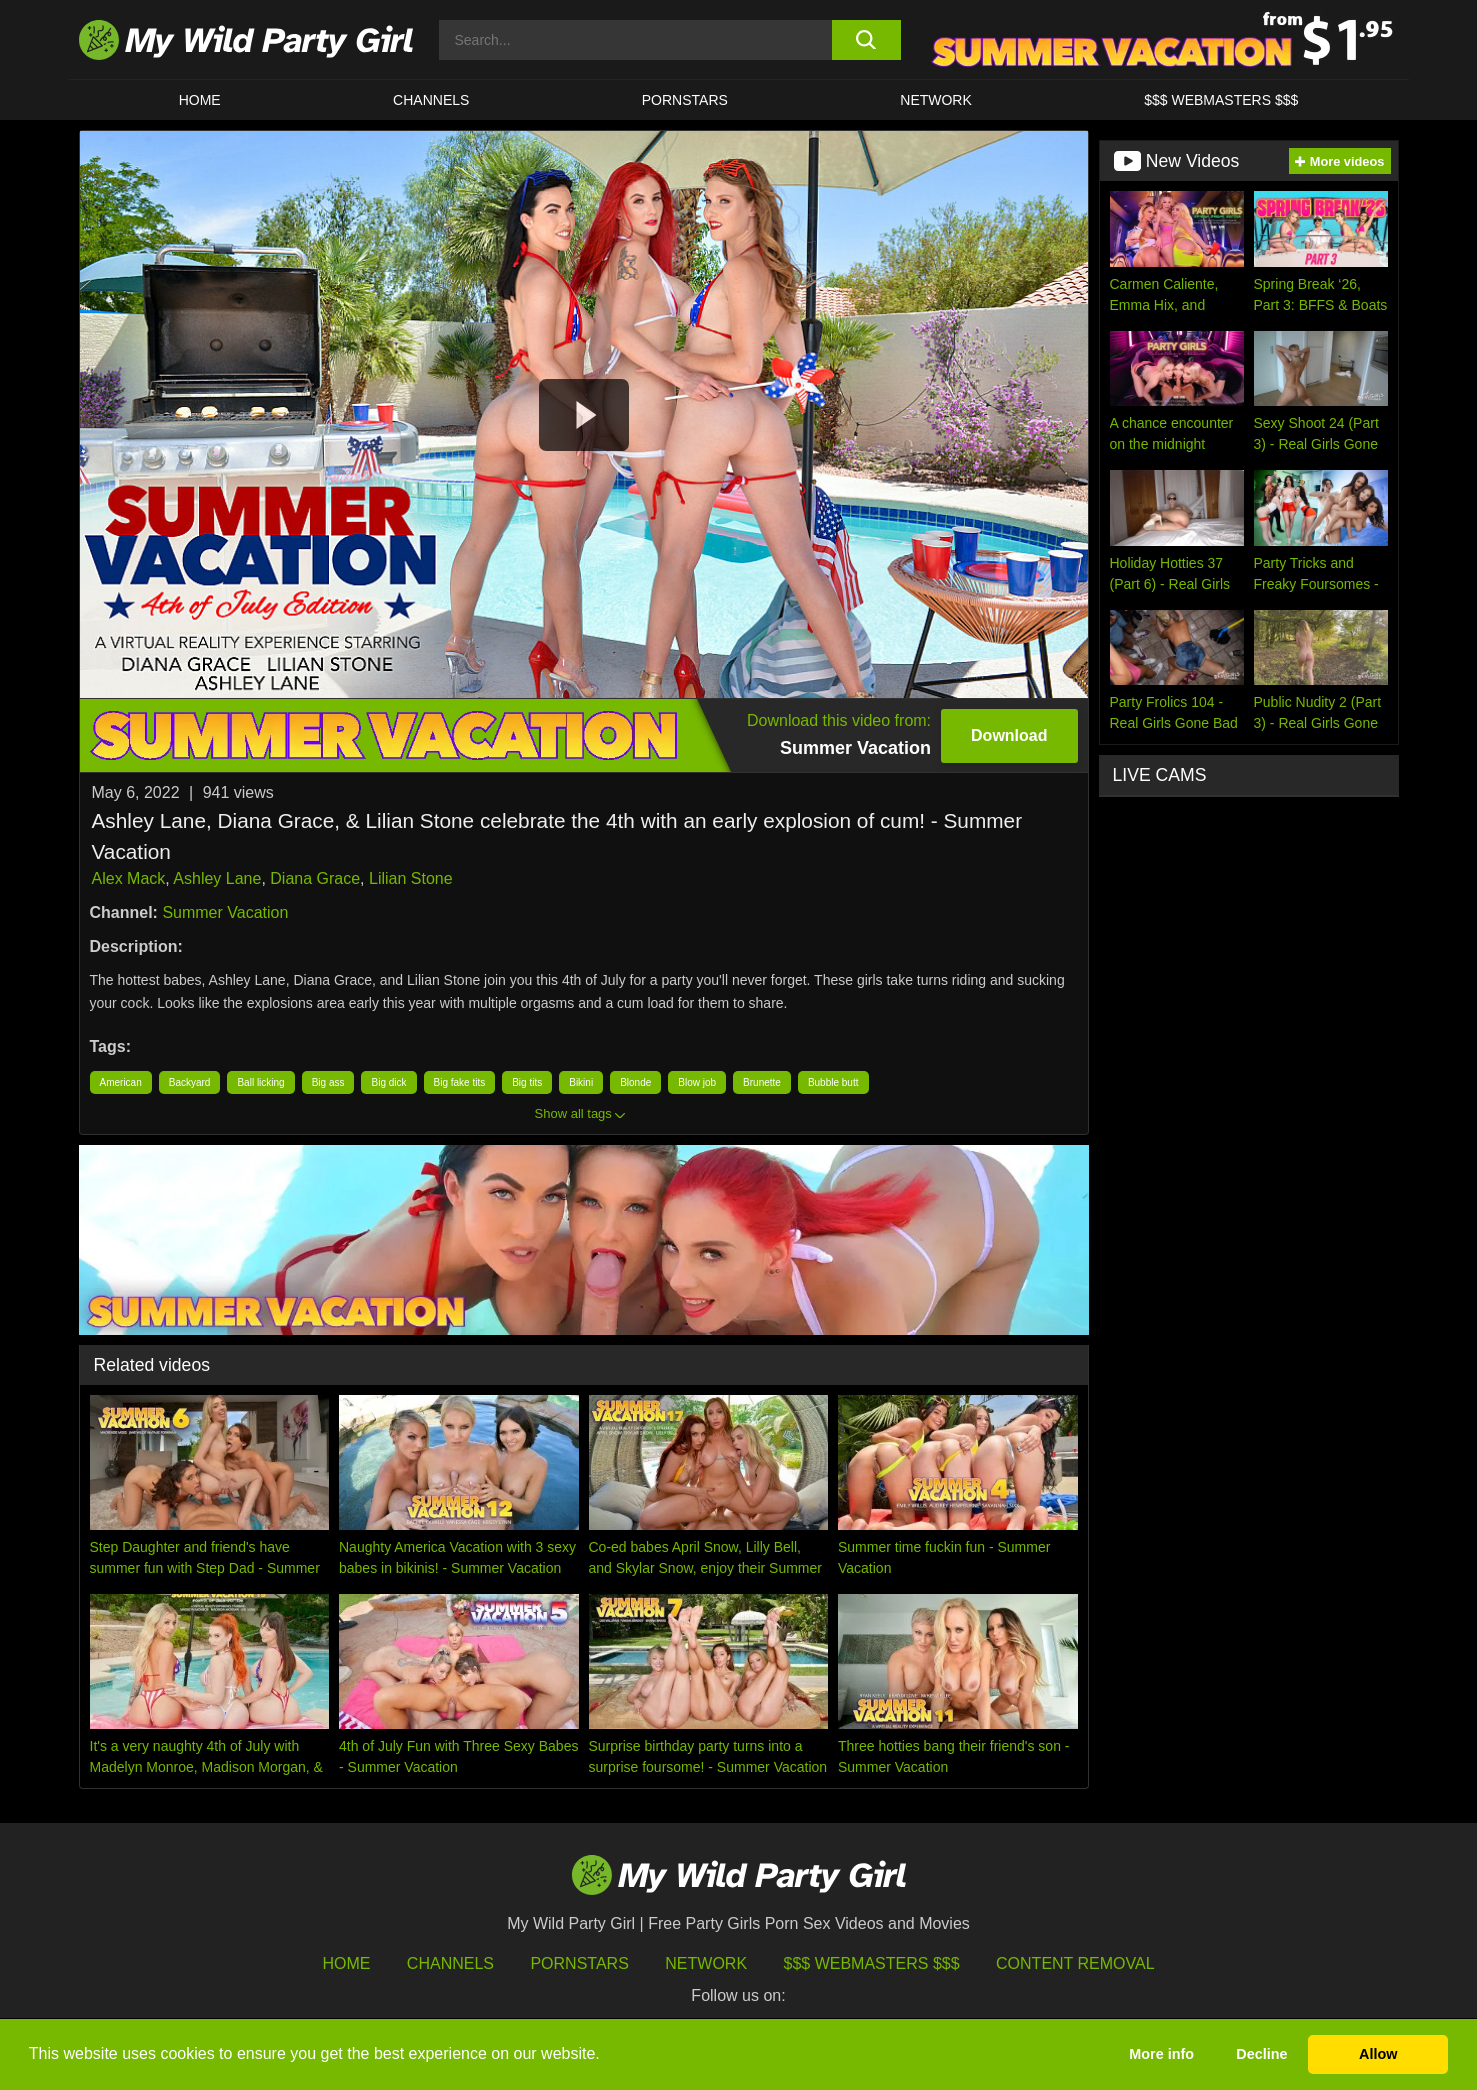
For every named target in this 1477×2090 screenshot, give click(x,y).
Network (936, 100)
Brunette (762, 1082)
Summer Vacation (225, 912)
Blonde (635, 1082)
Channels (450, 1963)
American (121, 1082)
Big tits (527, 1082)
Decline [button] (1261, 2054)
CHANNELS (431, 100)
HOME (200, 100)
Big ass (328, 1082)
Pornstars (685, 100)
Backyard (190, 1082)
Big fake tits (460, 1082)
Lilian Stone (411, 878)
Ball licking (260, 1082)
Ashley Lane (217, 878)
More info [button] (1161, 2054)
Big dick (388, 1082)
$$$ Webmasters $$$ (872, 1963)
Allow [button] (1378, 2054)
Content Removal (1075, 1963)
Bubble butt (833, 1082)
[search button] (866, 40)
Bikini (581, 1082)
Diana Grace (315, 878)
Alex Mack (129, 878)
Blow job (697, 1082)
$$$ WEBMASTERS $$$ (1221, 100)
